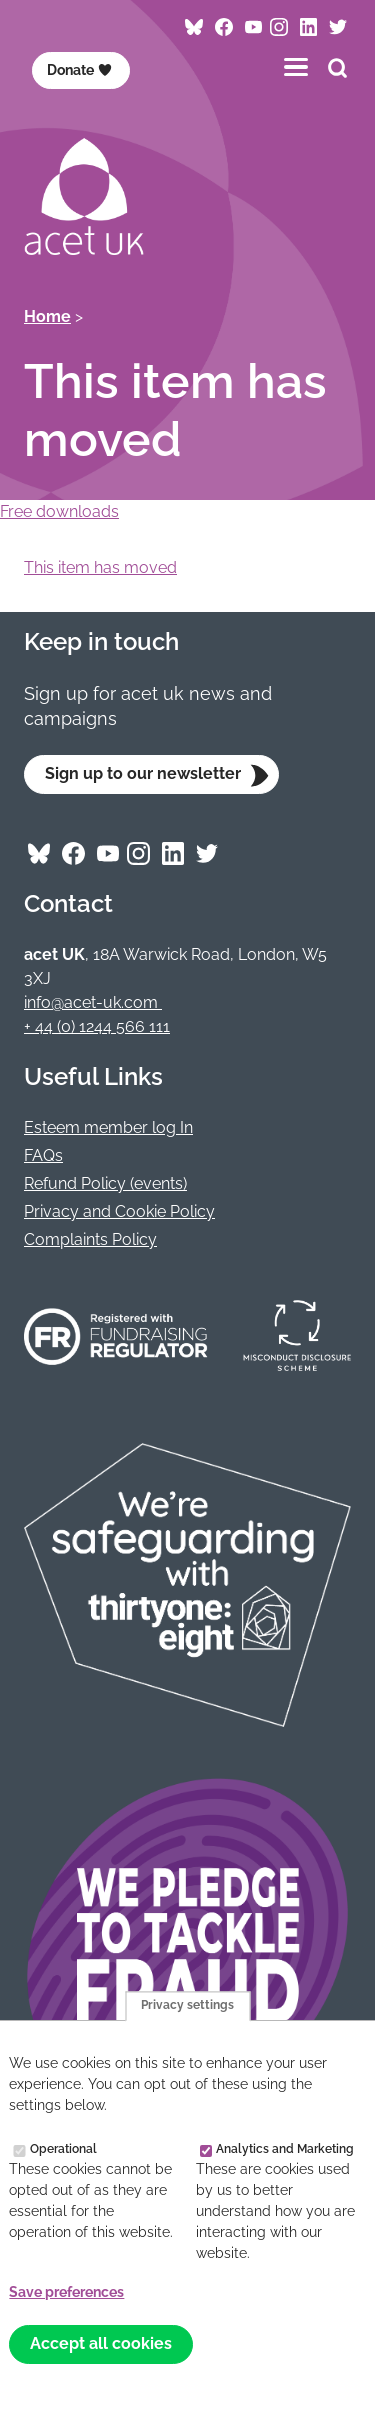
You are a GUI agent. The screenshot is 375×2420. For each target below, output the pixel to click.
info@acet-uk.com (93, 1002)
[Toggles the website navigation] (296, 66)
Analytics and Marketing (285, 2148)
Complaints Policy (90, 1239)
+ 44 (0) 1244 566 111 (97, 1026)
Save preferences (66, 2292)
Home (47, 316)
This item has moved (100, 567)
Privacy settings (187, 2006)
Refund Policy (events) (105, 1183)
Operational (63, 2148)
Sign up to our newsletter (143, 773)
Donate (79, 70)
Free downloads (59, 511)
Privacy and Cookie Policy (119, 1211)
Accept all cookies (101, 2343)
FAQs (43, 1155)
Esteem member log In (108, 1127)
